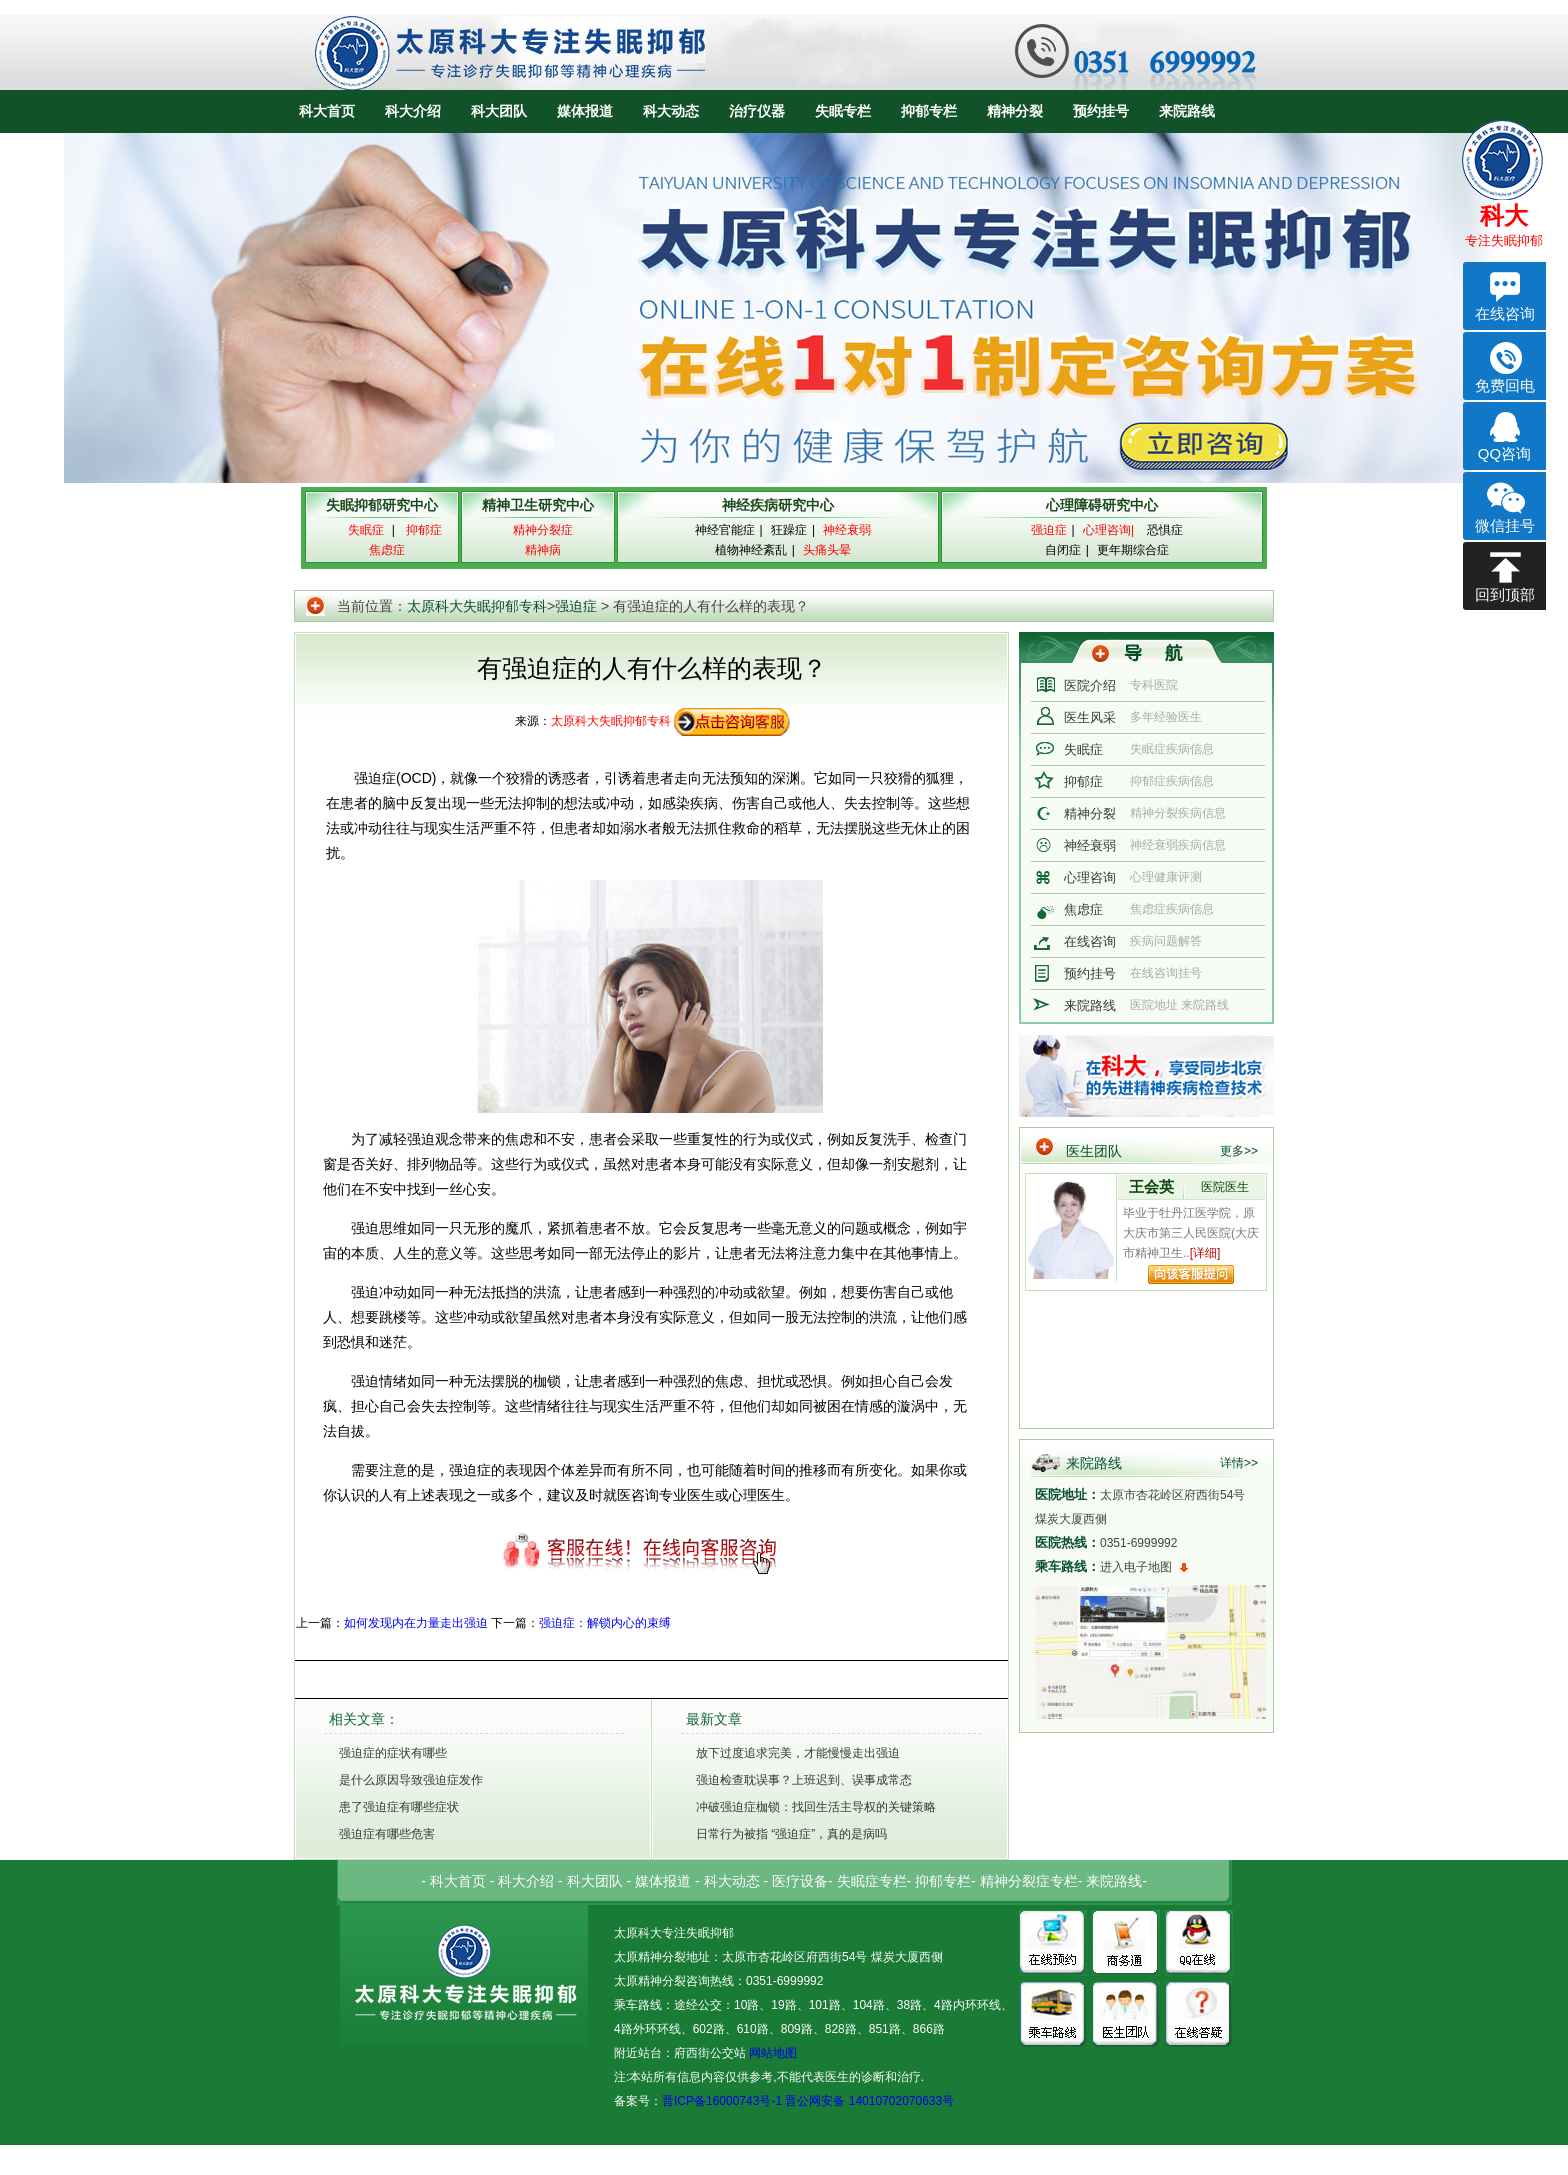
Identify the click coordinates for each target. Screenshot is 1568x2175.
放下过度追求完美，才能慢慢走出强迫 (798, 1753)
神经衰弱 (1090, 845)
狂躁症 (789, 530)
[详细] (1205, 1253)
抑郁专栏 (929, 111)
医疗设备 (800, 1881)
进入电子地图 (1136, 1567)
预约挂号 (1101, 111)
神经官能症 (725, 530)
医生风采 (1090, 717)
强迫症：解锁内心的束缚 (605, 1623)
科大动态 (671, 111)
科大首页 (327, 111)
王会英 (1151, 1186)
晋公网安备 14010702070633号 (869, 2101)
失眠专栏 (843, 111)
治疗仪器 (757, 111)
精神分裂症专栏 (1029, 1881)
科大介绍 (413, 111)
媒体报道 (585, 111)
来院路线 (1187, 111)
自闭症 (1063, 550)
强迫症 (576, 606)
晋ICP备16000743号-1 (722, 2101)
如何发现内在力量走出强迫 (416, 1623)
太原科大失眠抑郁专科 (477, 606)
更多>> (1239, 1151)
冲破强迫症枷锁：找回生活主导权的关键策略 (816, 1807)
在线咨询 (1090, 941)
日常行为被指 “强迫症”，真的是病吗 (791, 1834)
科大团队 (499, 111)
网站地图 (771, 2053)
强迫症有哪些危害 (387, 1834)
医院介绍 (1090, 685)
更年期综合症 (1133, 550)
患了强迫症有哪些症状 (399, 1807)
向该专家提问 (1191, 1274)
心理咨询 (1090, 877)
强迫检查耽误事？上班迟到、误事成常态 (804, 1780)
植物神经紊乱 (751, 550)
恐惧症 (1165, 530)
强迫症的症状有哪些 (393, 1753)
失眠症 (1083, 749)
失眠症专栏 (872, 1881)
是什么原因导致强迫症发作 (411, 1780)
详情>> (1239, 1463)
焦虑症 (1083, 909)
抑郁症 (1083, 781)
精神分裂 (1015, 111)
